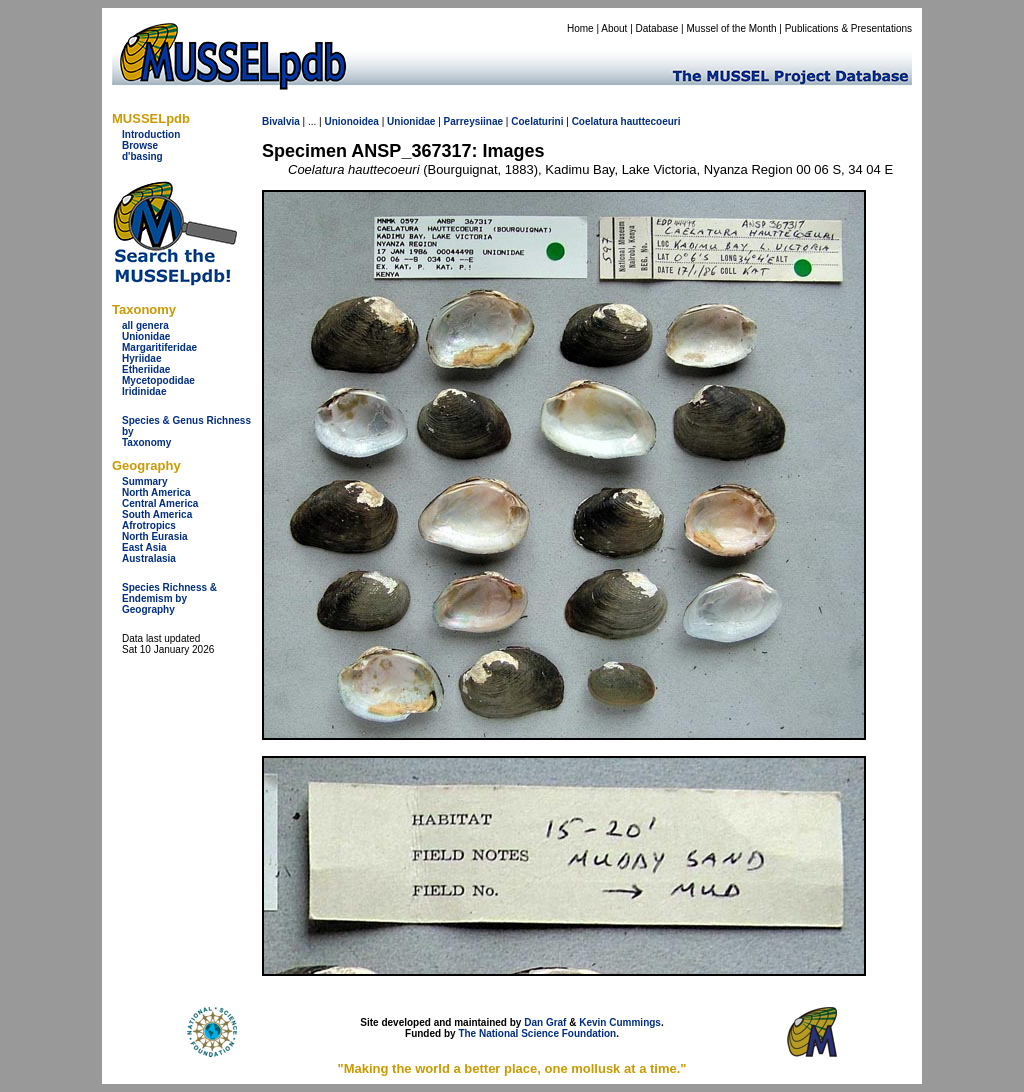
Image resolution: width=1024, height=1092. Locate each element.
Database (657, 28)
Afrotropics (149, 525)
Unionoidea (351, 121)
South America (157, 514)
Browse (140, 145)
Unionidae (146, 336)
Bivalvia (281, 121)
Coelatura (595, 121)
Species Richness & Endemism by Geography (169, 598)
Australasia (149, 558)
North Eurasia (155, 536)
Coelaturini (537, 121)
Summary (145, 481)
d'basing (142, 156)
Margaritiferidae (159, 347)
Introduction (151, 134)
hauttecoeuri (651, 121)
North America (156, 492)
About (614, 28)
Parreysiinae (474, 121)
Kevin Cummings (620, 1022)
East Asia (144, 547)
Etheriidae (146, 369)
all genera (145, 325)
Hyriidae (141, 358)
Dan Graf (545, 1022)
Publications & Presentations (848, 28)
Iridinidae (144, 391)
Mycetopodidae (158, 380)
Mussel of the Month (732, 28)
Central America (160, 503)
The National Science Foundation (537, 1033)
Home (580, 28)
